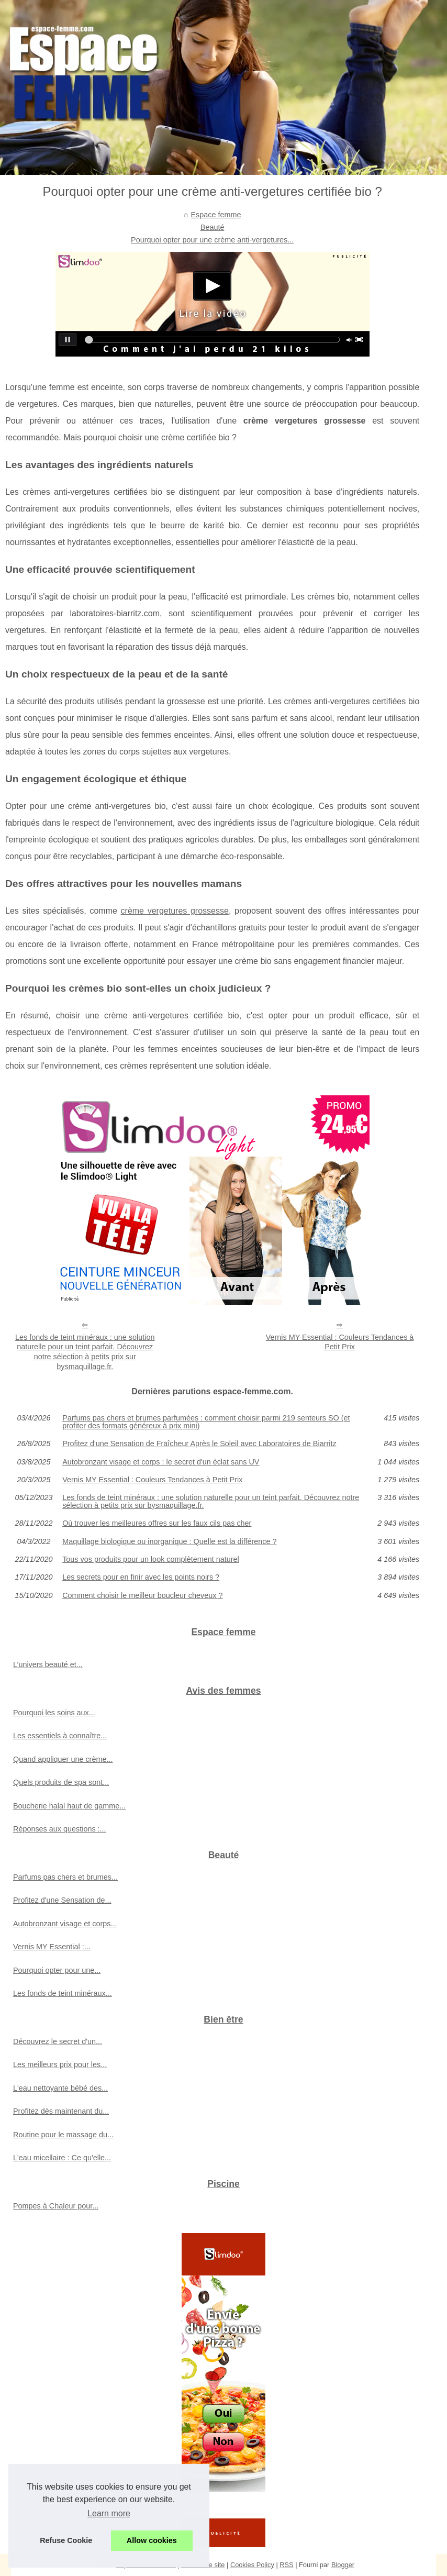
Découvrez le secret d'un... (57, 2041)
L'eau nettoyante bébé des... (60, 2088)
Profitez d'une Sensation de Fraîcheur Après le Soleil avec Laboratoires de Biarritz (199, 1443)
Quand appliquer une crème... (63, 1759)
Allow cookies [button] (152, 2540)
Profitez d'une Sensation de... (62, 1900)
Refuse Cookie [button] (66, 2540)
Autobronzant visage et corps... (65, 1923)
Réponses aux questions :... (59, 1829)
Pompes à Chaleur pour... (55, 2206)
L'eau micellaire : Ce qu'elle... (62, 2157)
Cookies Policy (252, 2565)
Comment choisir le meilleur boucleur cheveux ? (142, 1595)
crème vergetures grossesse (175, 910)
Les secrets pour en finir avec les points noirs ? (140, 1577)
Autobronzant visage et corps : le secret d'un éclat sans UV (160, 1461)
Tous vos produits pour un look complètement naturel (150, 1559)
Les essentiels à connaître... (60, 1735)
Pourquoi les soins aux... (54, 1712)
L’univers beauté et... (48, 1664)
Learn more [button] (108, 2513)
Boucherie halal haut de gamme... (69, 1806)
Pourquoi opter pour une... (56, 1970)
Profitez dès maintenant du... (61, 2111)
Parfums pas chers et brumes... (65, 1877)
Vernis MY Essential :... (52, 1946)
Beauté (212, 227)
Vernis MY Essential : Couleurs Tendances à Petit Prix (340, 1342)
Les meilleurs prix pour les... (60, 2064)
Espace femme (216, 214)
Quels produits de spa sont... (61, 1782)
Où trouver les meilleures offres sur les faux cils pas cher (156, 1523)
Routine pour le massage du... (63, 2134)
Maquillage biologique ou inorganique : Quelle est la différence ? (169, 1541)
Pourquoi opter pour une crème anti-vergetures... (212, 240)
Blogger (342, 2565)
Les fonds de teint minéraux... (62, 1993)
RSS (286, 2565)
